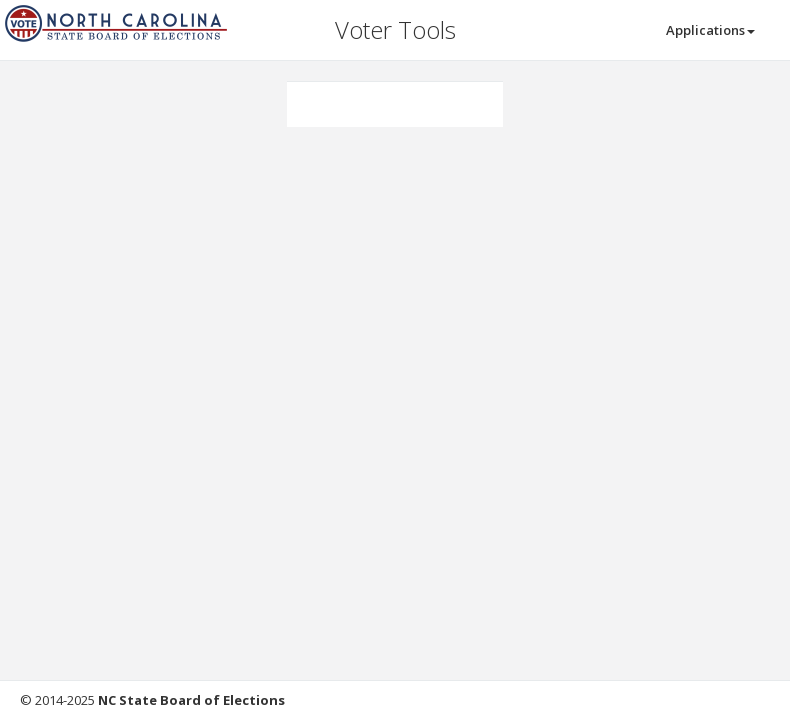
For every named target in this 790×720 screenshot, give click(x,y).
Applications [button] (710, 30)
